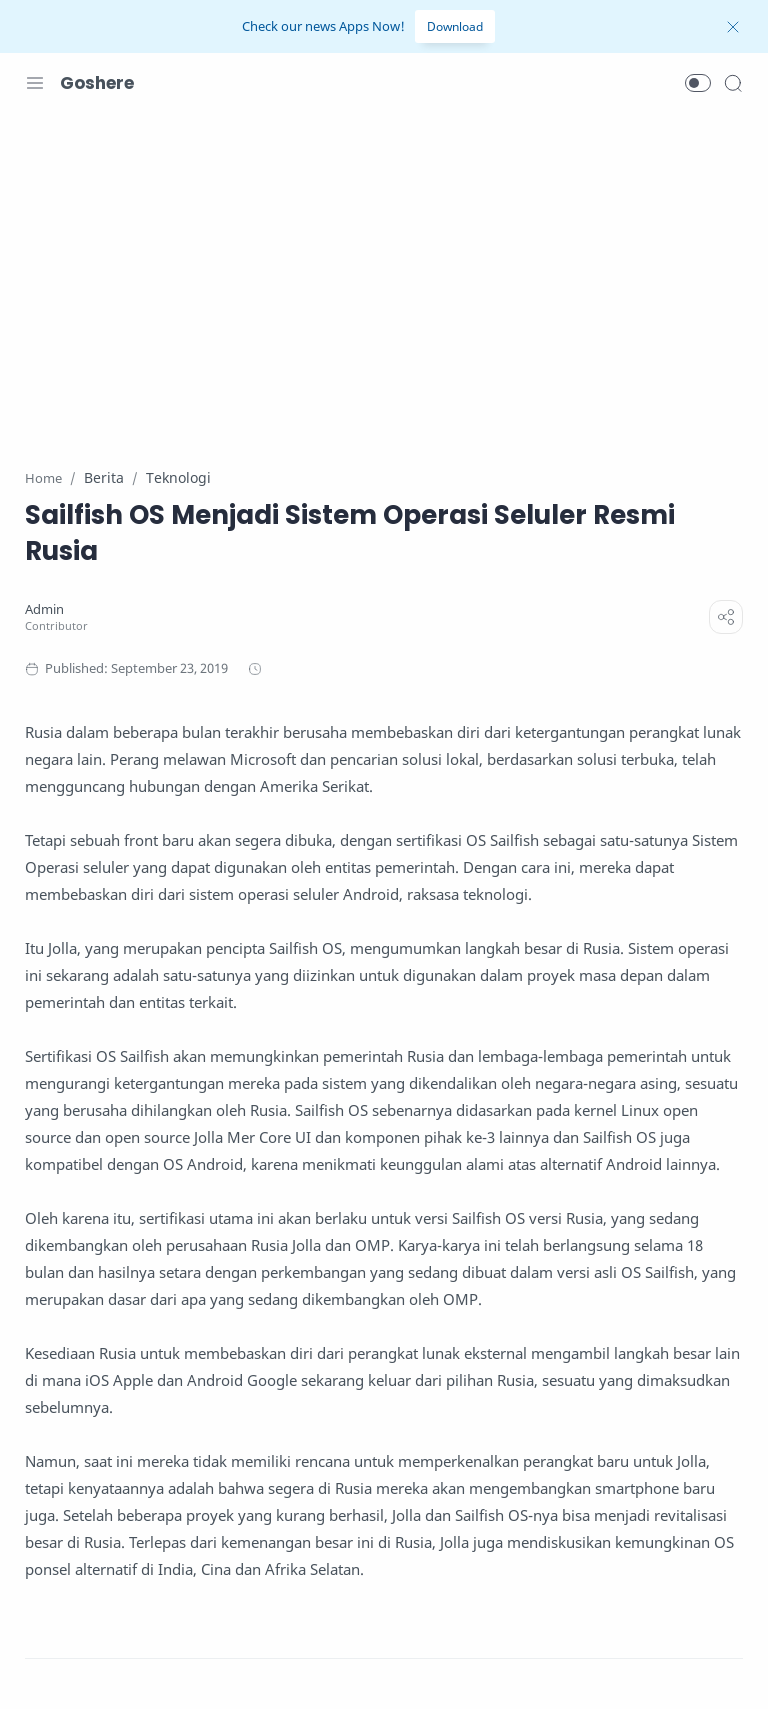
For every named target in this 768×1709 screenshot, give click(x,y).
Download (455, 26)
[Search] (733, 83)
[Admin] (44, 609)
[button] (698, 83)
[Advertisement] (384, 278)
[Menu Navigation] (35, 83)
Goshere (97, 83)
